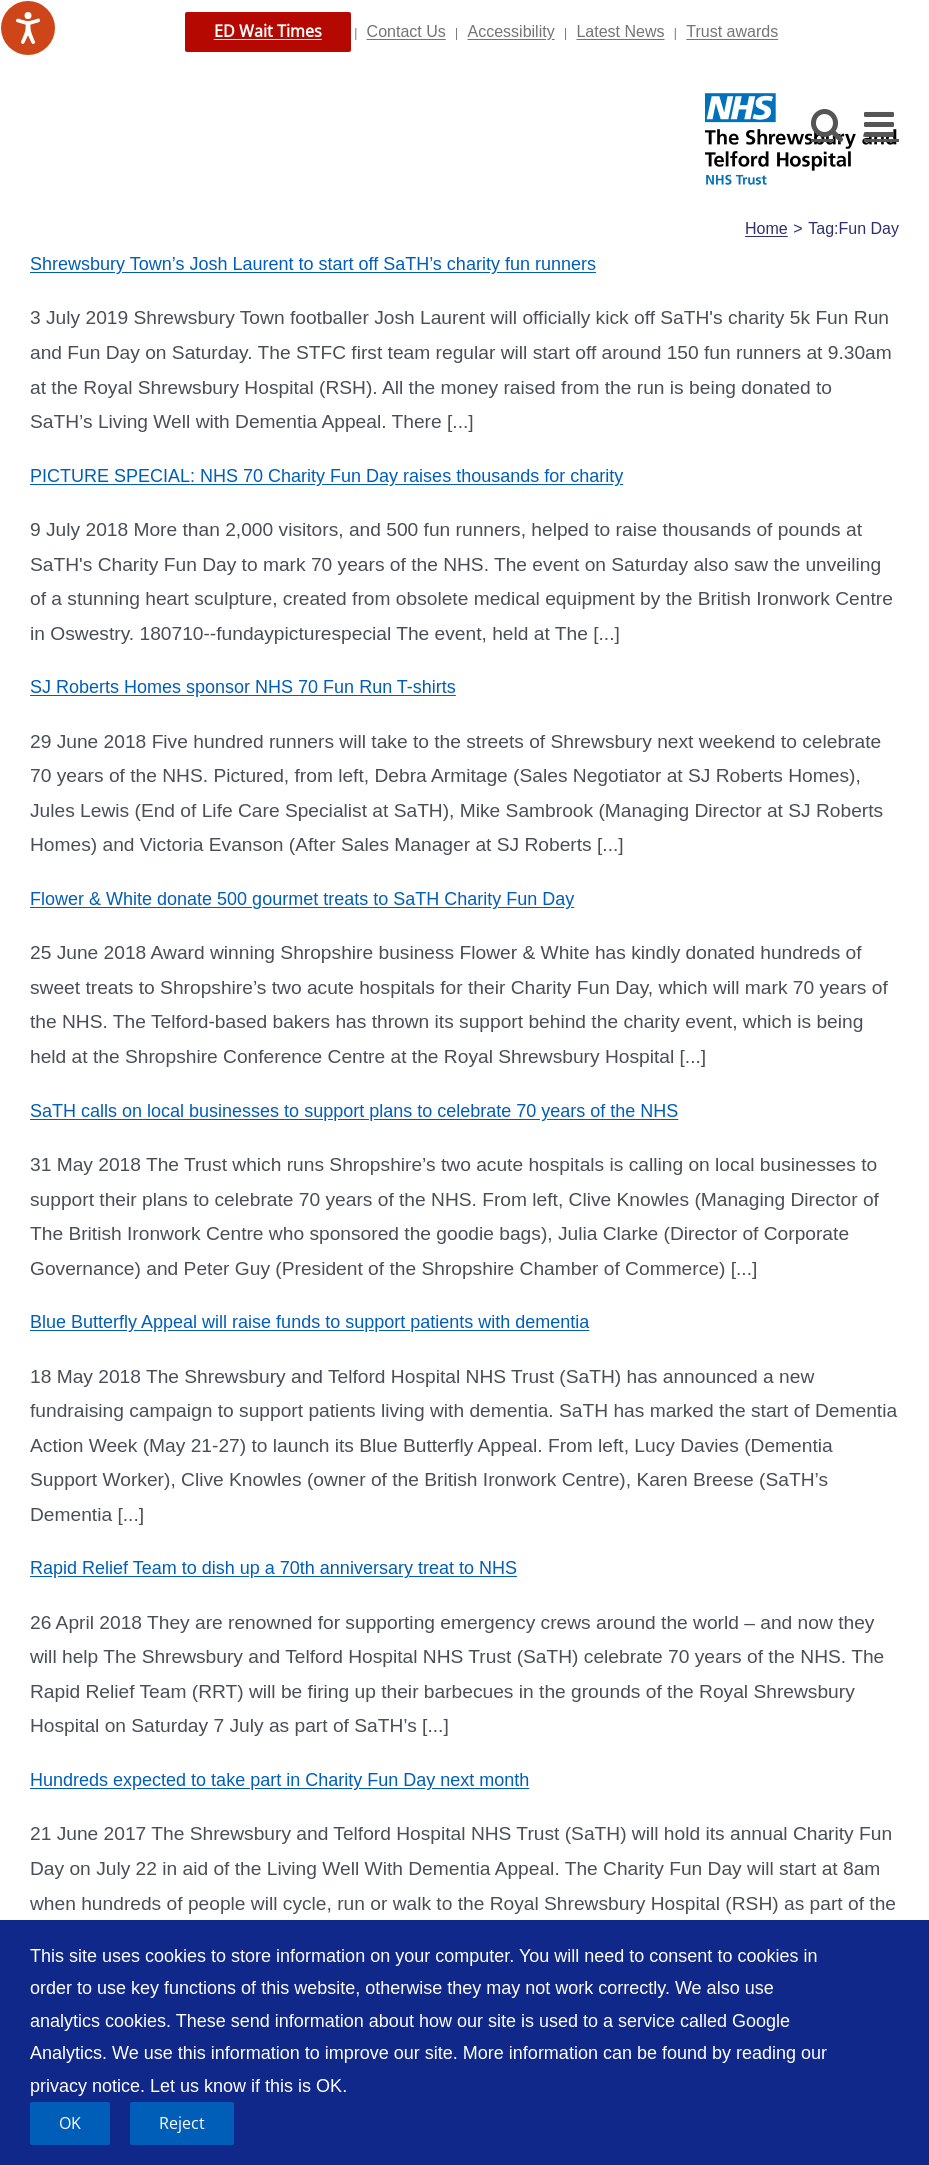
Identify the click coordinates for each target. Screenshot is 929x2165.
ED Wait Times (268, 31)
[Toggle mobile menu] (881, 123)
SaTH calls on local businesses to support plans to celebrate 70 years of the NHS (354, 1111)
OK (70, 2123)
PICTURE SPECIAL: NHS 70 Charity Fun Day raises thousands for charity (326, 476)
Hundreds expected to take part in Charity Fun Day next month (279, 1780)
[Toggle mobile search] (827, 123)
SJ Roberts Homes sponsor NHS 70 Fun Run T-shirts (243, 687)
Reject (182, 2123)
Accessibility (511, 31)
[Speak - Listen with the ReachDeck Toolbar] (28, 28)
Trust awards (732, 31)
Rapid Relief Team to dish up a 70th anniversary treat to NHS (273, 1568)
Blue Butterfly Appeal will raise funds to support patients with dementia (309, 1322)
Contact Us (406, 31)
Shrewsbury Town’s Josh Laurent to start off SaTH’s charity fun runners (313, 264)
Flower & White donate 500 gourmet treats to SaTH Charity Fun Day (302, 899)
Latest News (620, 31)
